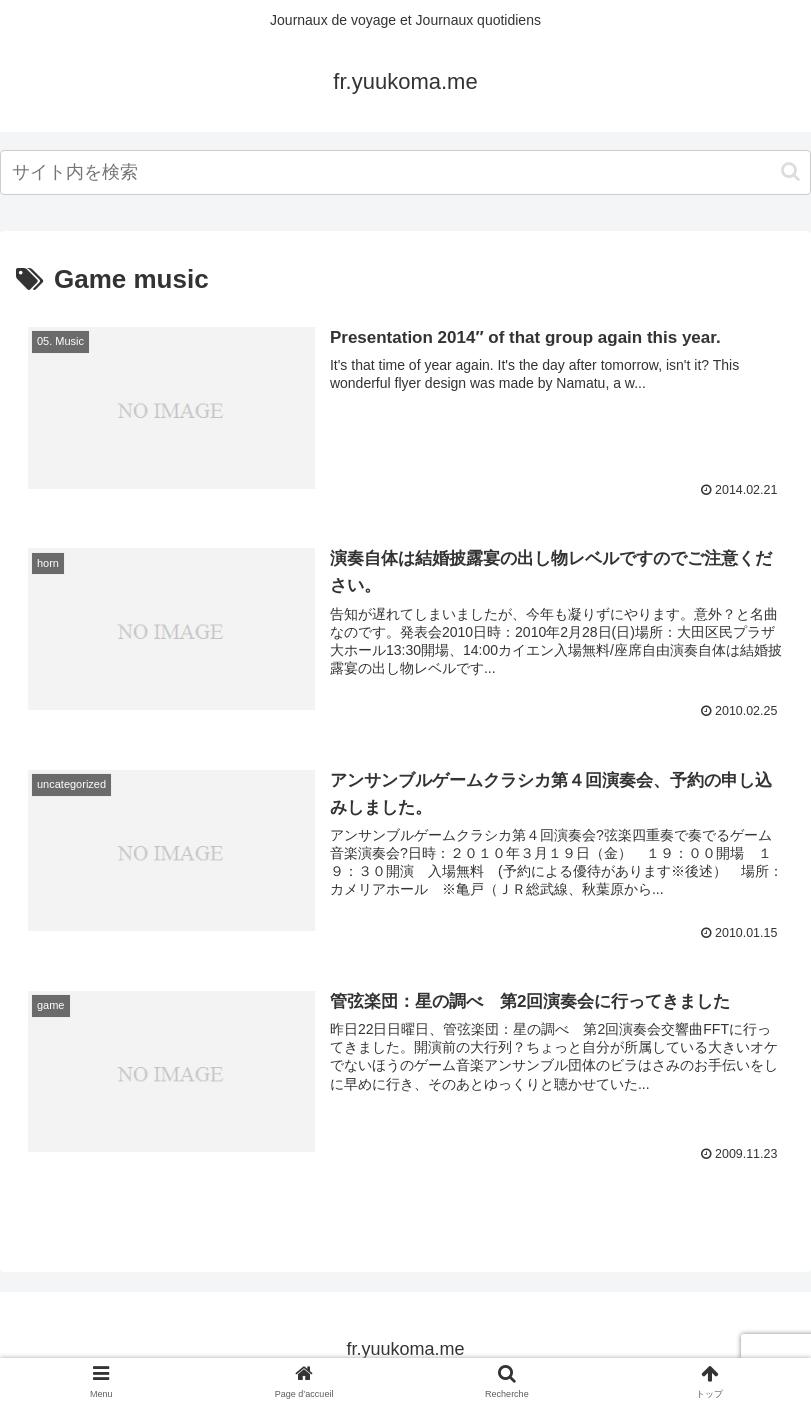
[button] (790, 171)
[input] (405, 172)
